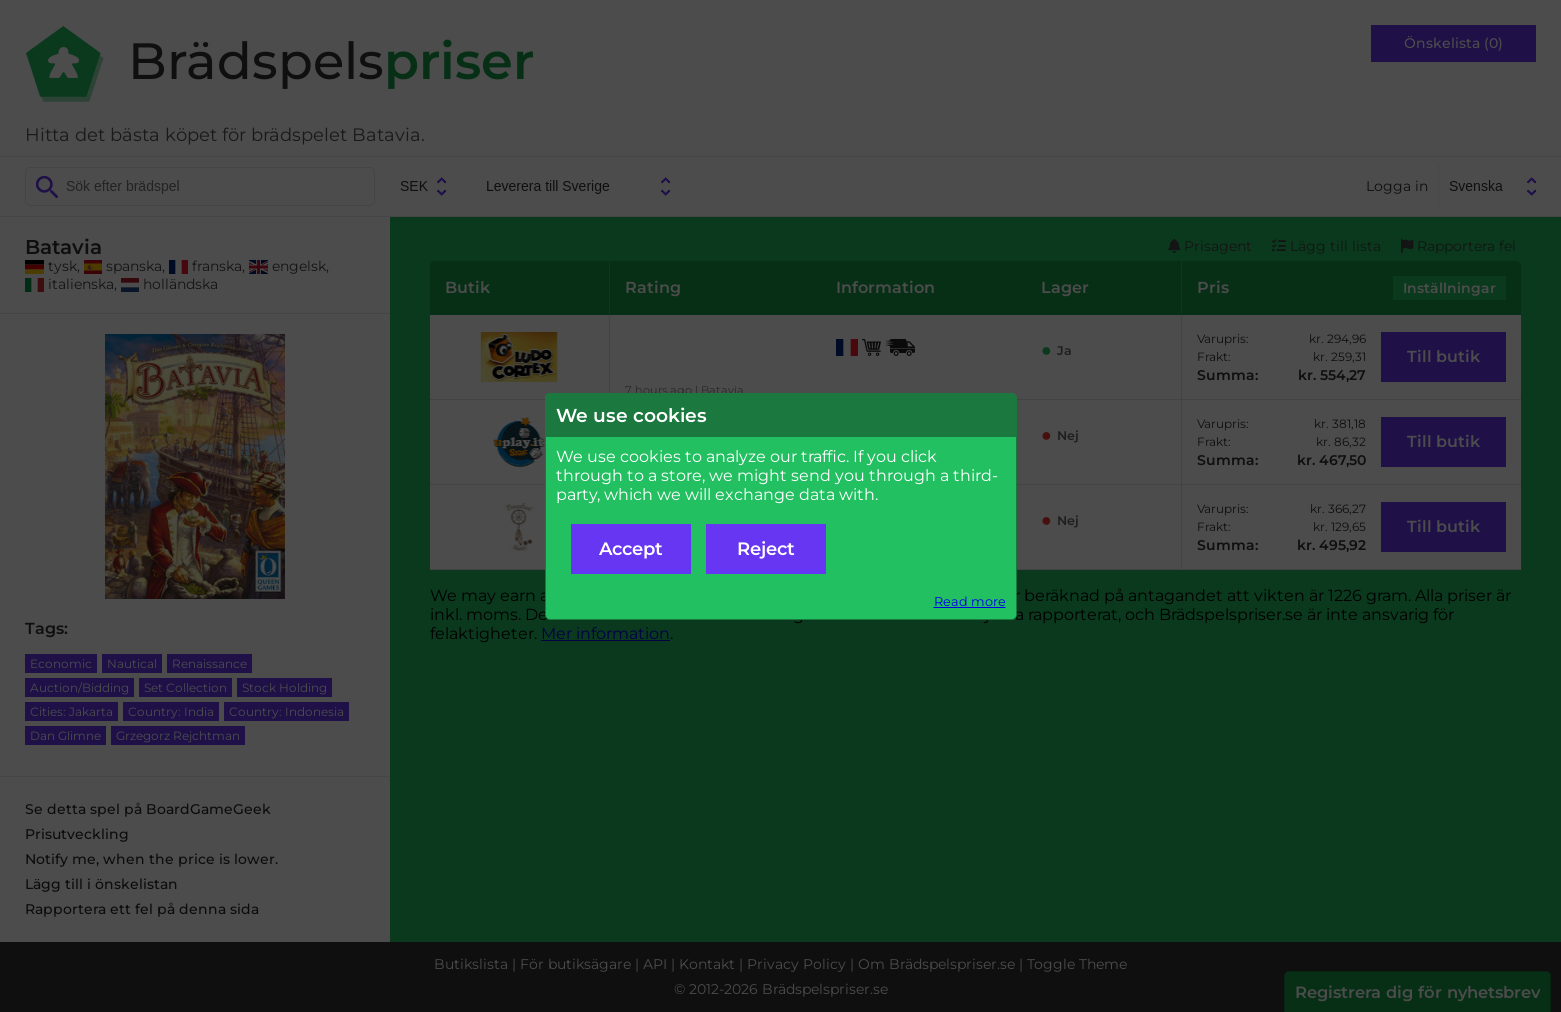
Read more (970, 601)
